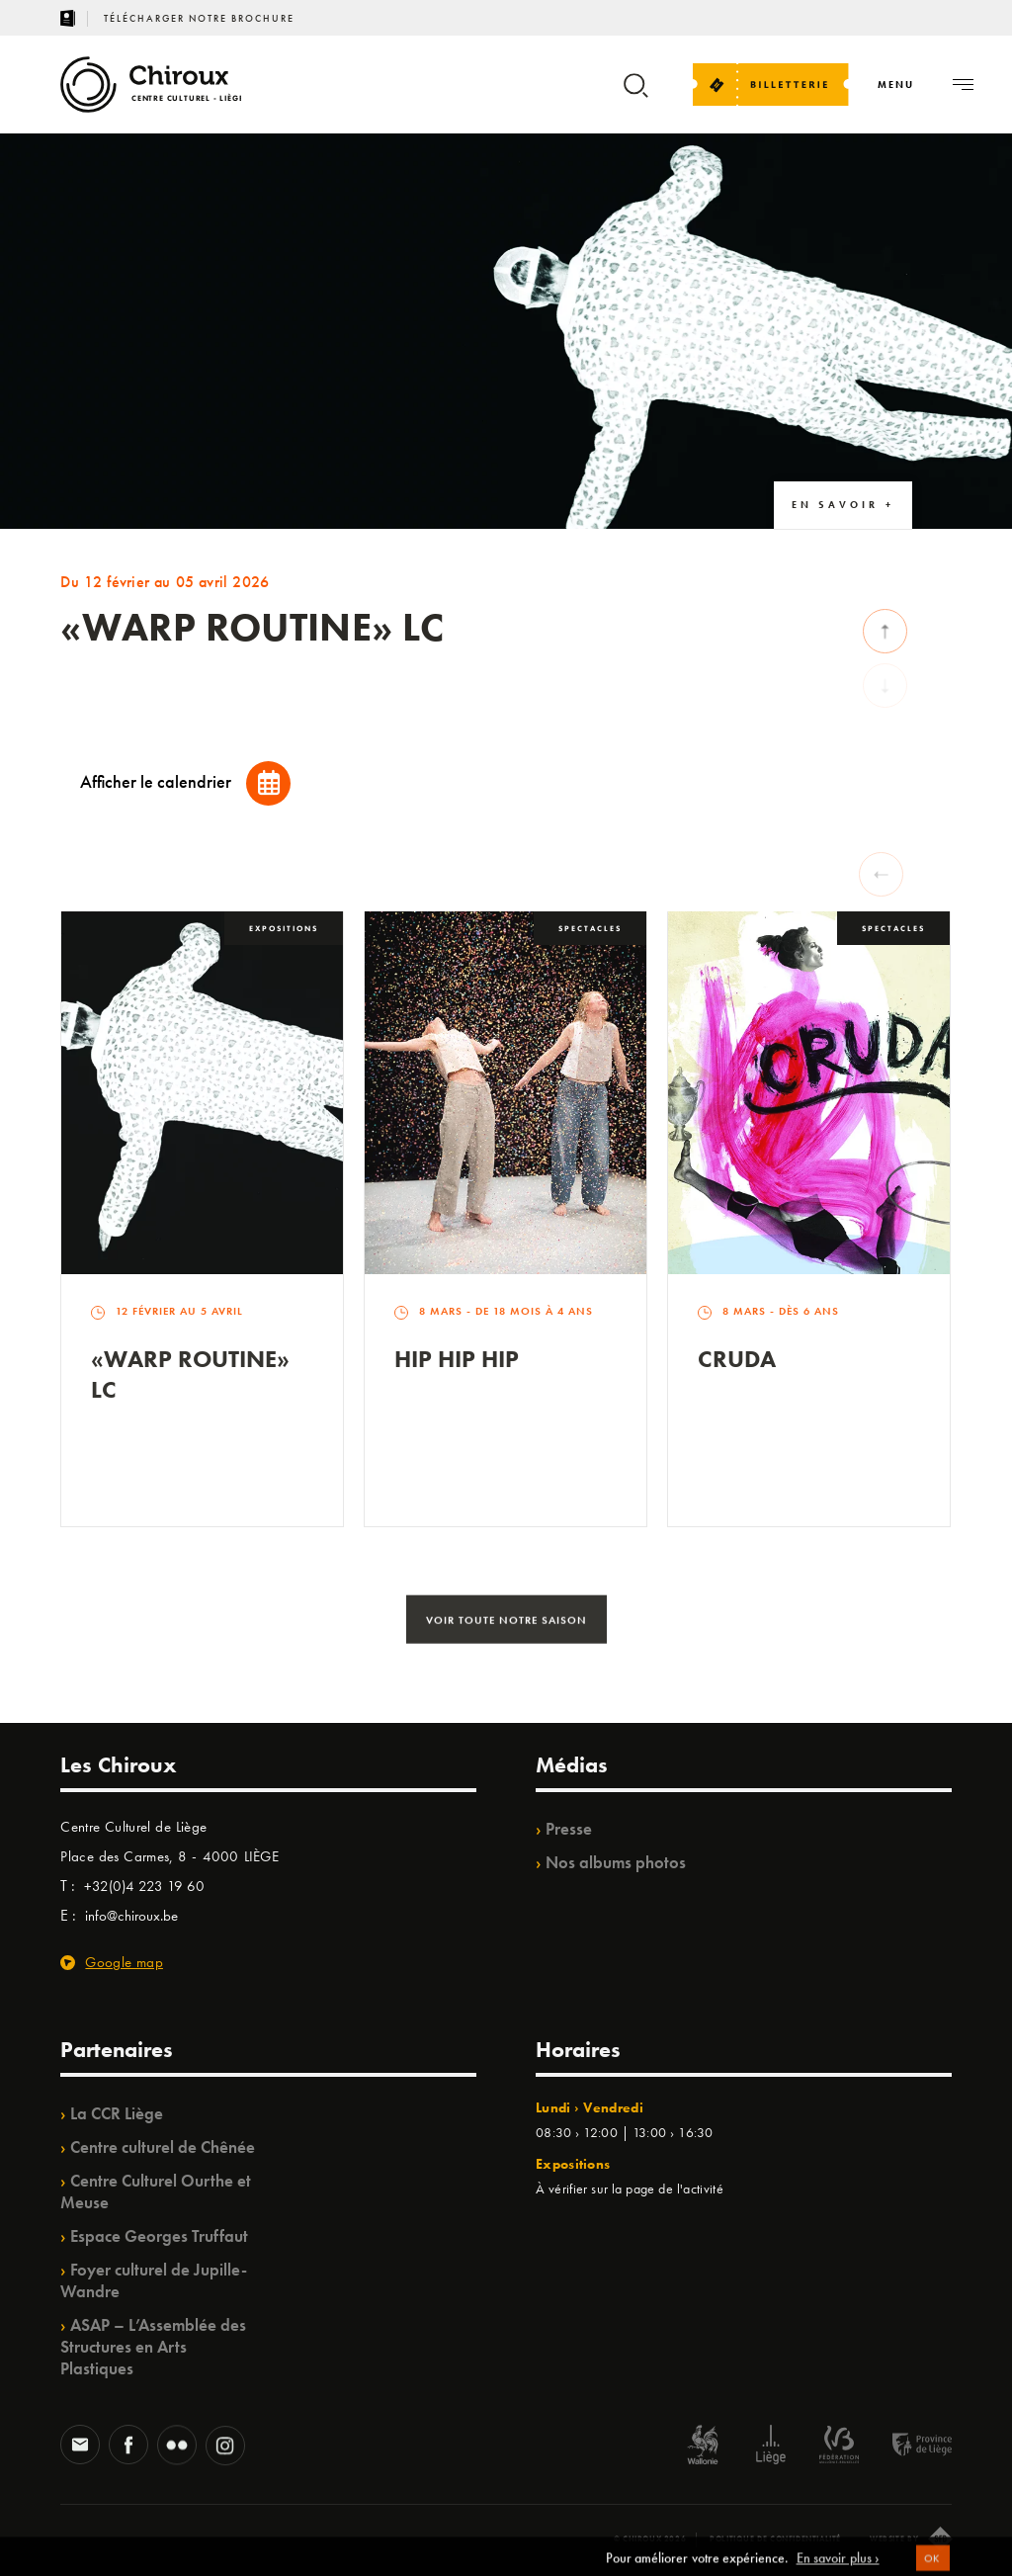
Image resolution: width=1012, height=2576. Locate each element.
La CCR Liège (116, 2113)
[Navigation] (896, 84)
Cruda (737, 1358)
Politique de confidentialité (775, 2538)
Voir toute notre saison (506, 1625)
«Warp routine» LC (190, 1374)
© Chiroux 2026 (650, 2538)
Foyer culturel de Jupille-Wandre (153, 2280)
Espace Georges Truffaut (159, 2236)
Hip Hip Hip (456, 1358)
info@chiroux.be (131, 1916)
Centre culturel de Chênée (162, 2147)
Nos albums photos (616, 1862)
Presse (569, 1829)
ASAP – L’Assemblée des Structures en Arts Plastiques (153, 2346)
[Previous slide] (881, 874)
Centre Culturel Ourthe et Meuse (155, 2191)
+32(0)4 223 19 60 (144, 1886)
